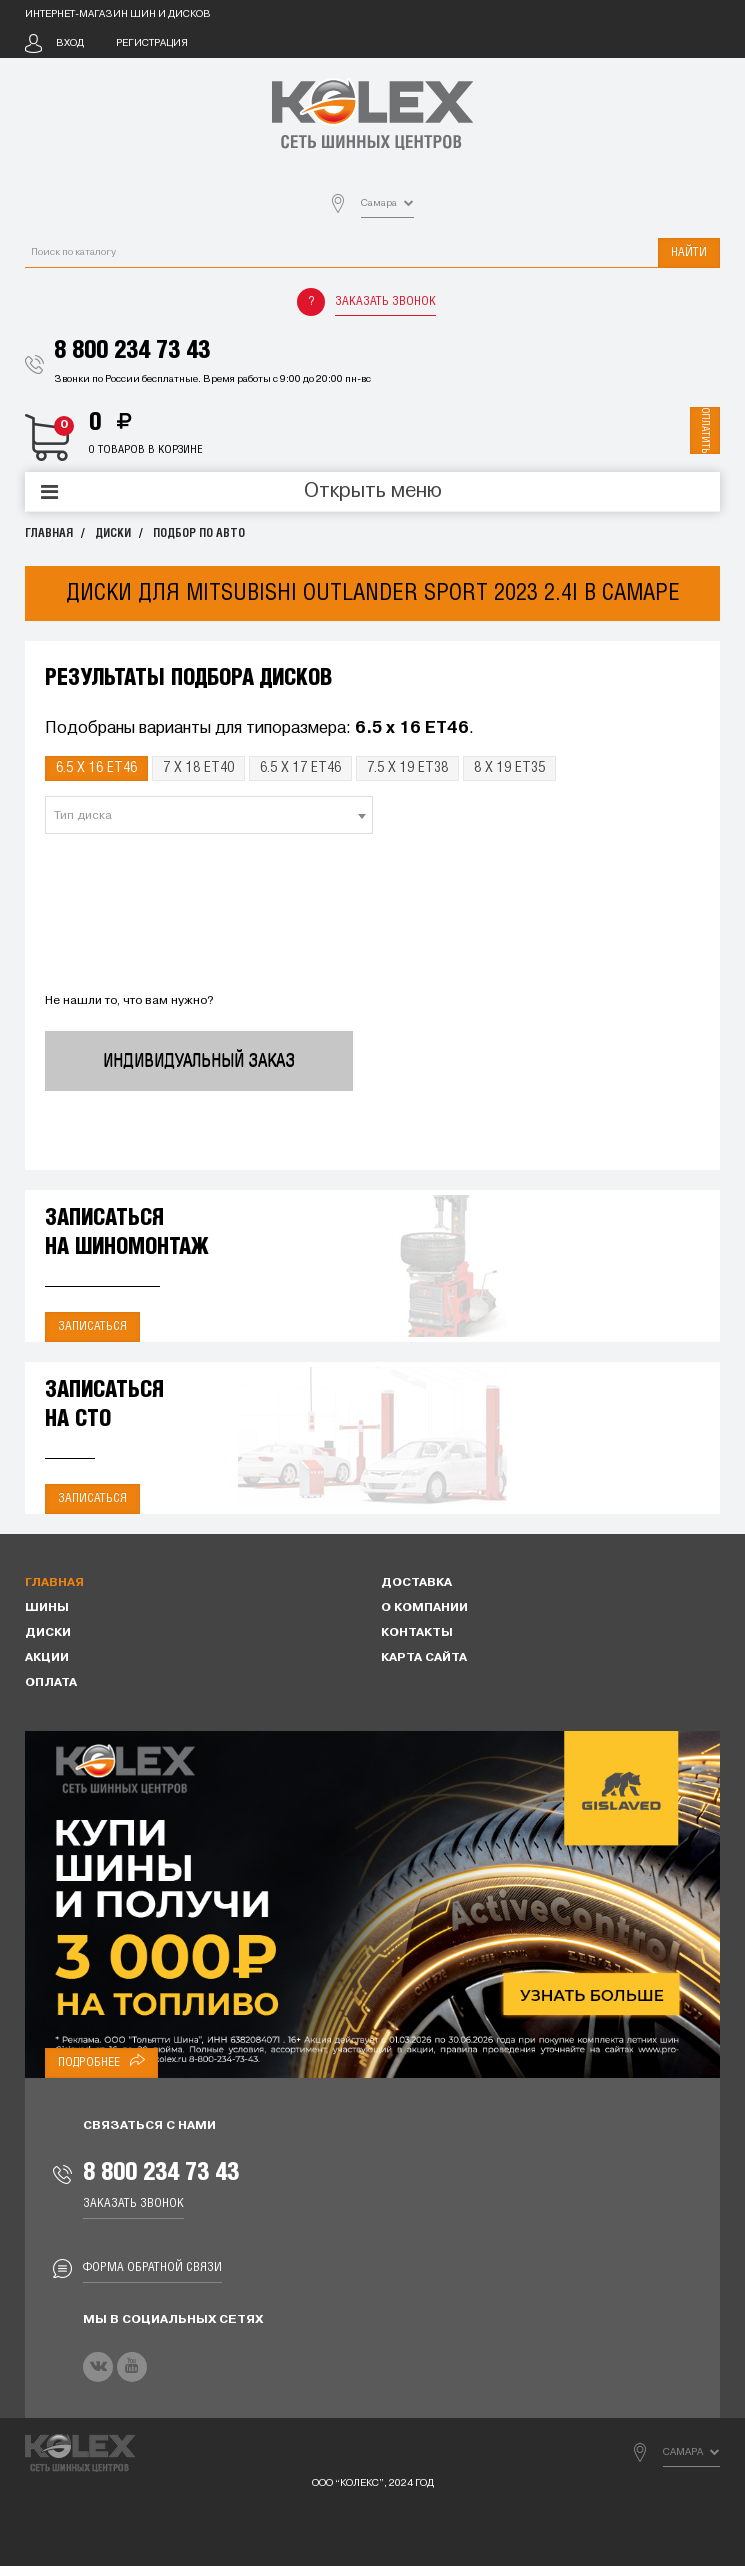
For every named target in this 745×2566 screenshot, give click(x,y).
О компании (424, 1608)
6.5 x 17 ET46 (300, 768)
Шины (47, 1608)
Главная (49, 533)
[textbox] (209, 816)
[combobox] (209, 815)
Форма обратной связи (152, 2267)
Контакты (417, 1633)
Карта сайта (424, 1658)
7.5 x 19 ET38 (407, 768)
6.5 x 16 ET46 (96, 768)
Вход (70, 43)
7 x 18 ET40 (198, 768)
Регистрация (152, 43)
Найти (689, 252)
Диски (113, 533)
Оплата (51, 1683)
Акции (47, 1658)
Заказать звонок (385, 301)
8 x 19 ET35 (509, 768)
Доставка (416, 1583)
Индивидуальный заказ (199, 1061)
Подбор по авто (199, 533)
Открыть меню (373, 492)
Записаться (92, 1326)
